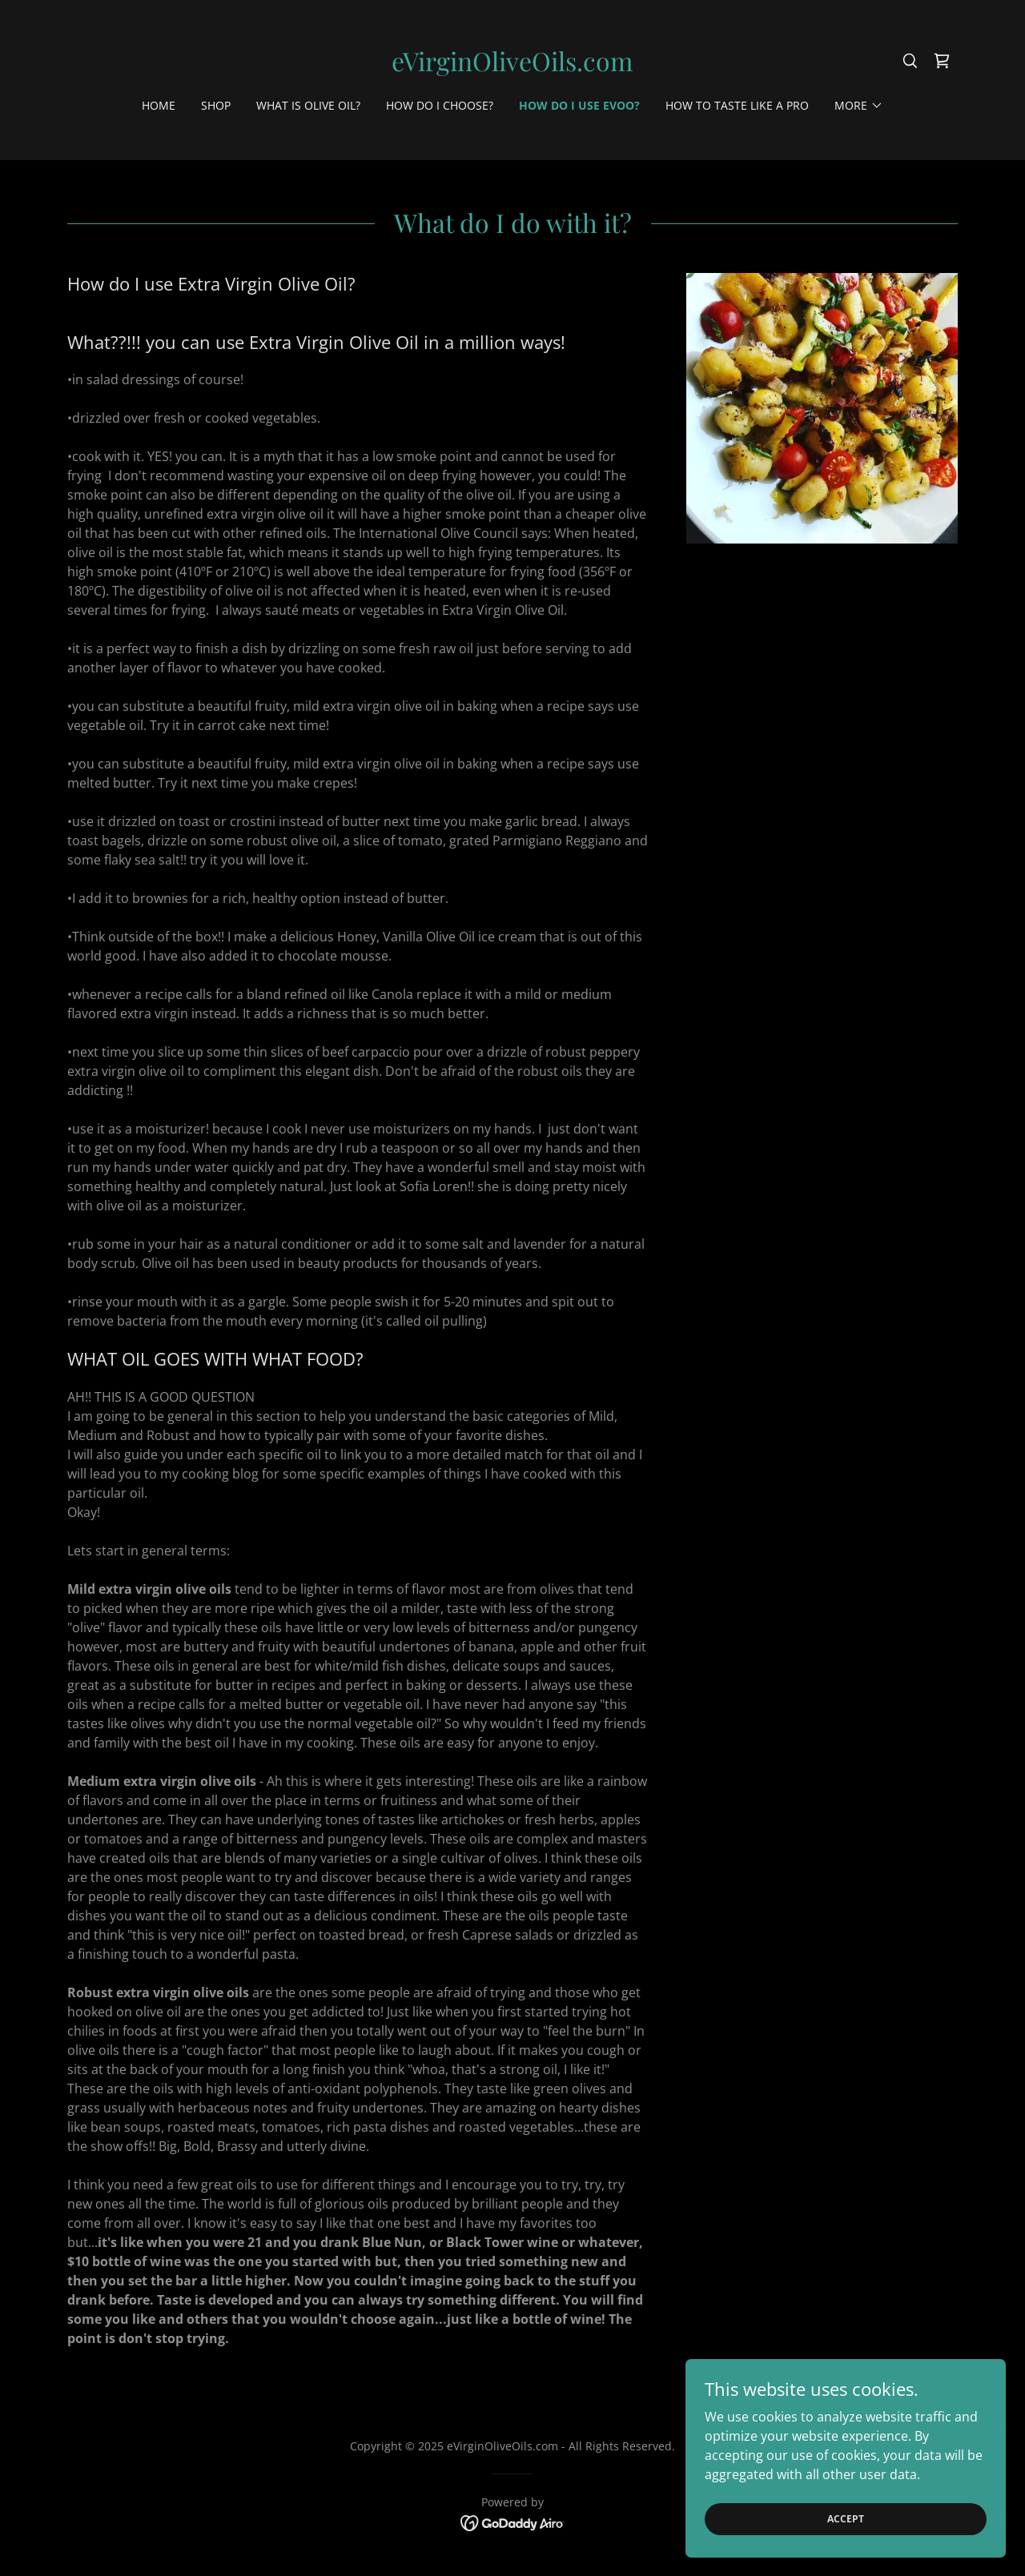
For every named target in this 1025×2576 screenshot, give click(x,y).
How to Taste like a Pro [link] (737, 105)
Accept (845, 2519)
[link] (512, 66)
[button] (858, 105)
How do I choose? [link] (439, 105)
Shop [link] (216, 105)
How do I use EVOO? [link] (579, 105)
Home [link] (158, 105)
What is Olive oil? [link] (308, 105)
